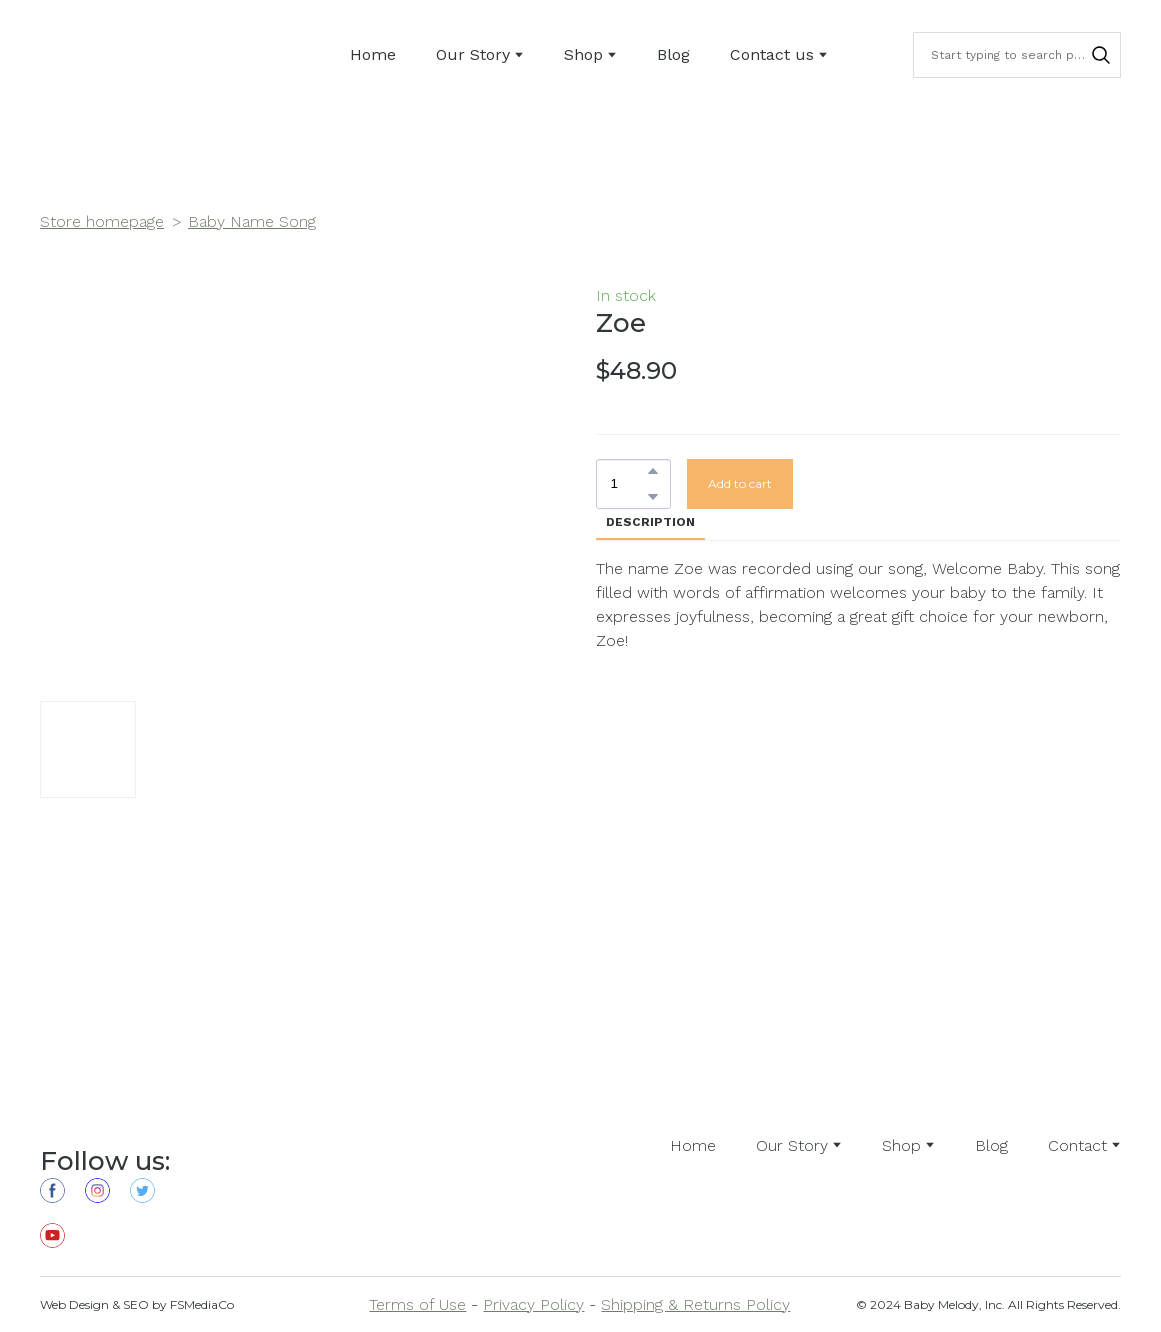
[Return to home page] (96, 55)
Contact (1077, 1145)
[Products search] (1017, 55)
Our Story (473, 54)
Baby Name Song (252, 221)
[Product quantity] (628, 484)
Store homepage (102, 221)
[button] (1101, 55)
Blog (673, 54)
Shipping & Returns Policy (695, 1304)
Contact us (772, 54)
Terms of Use (417, 1304)
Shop (583, 54)
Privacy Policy (533, 1304)
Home (373, 54)
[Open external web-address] (349, 1145)
